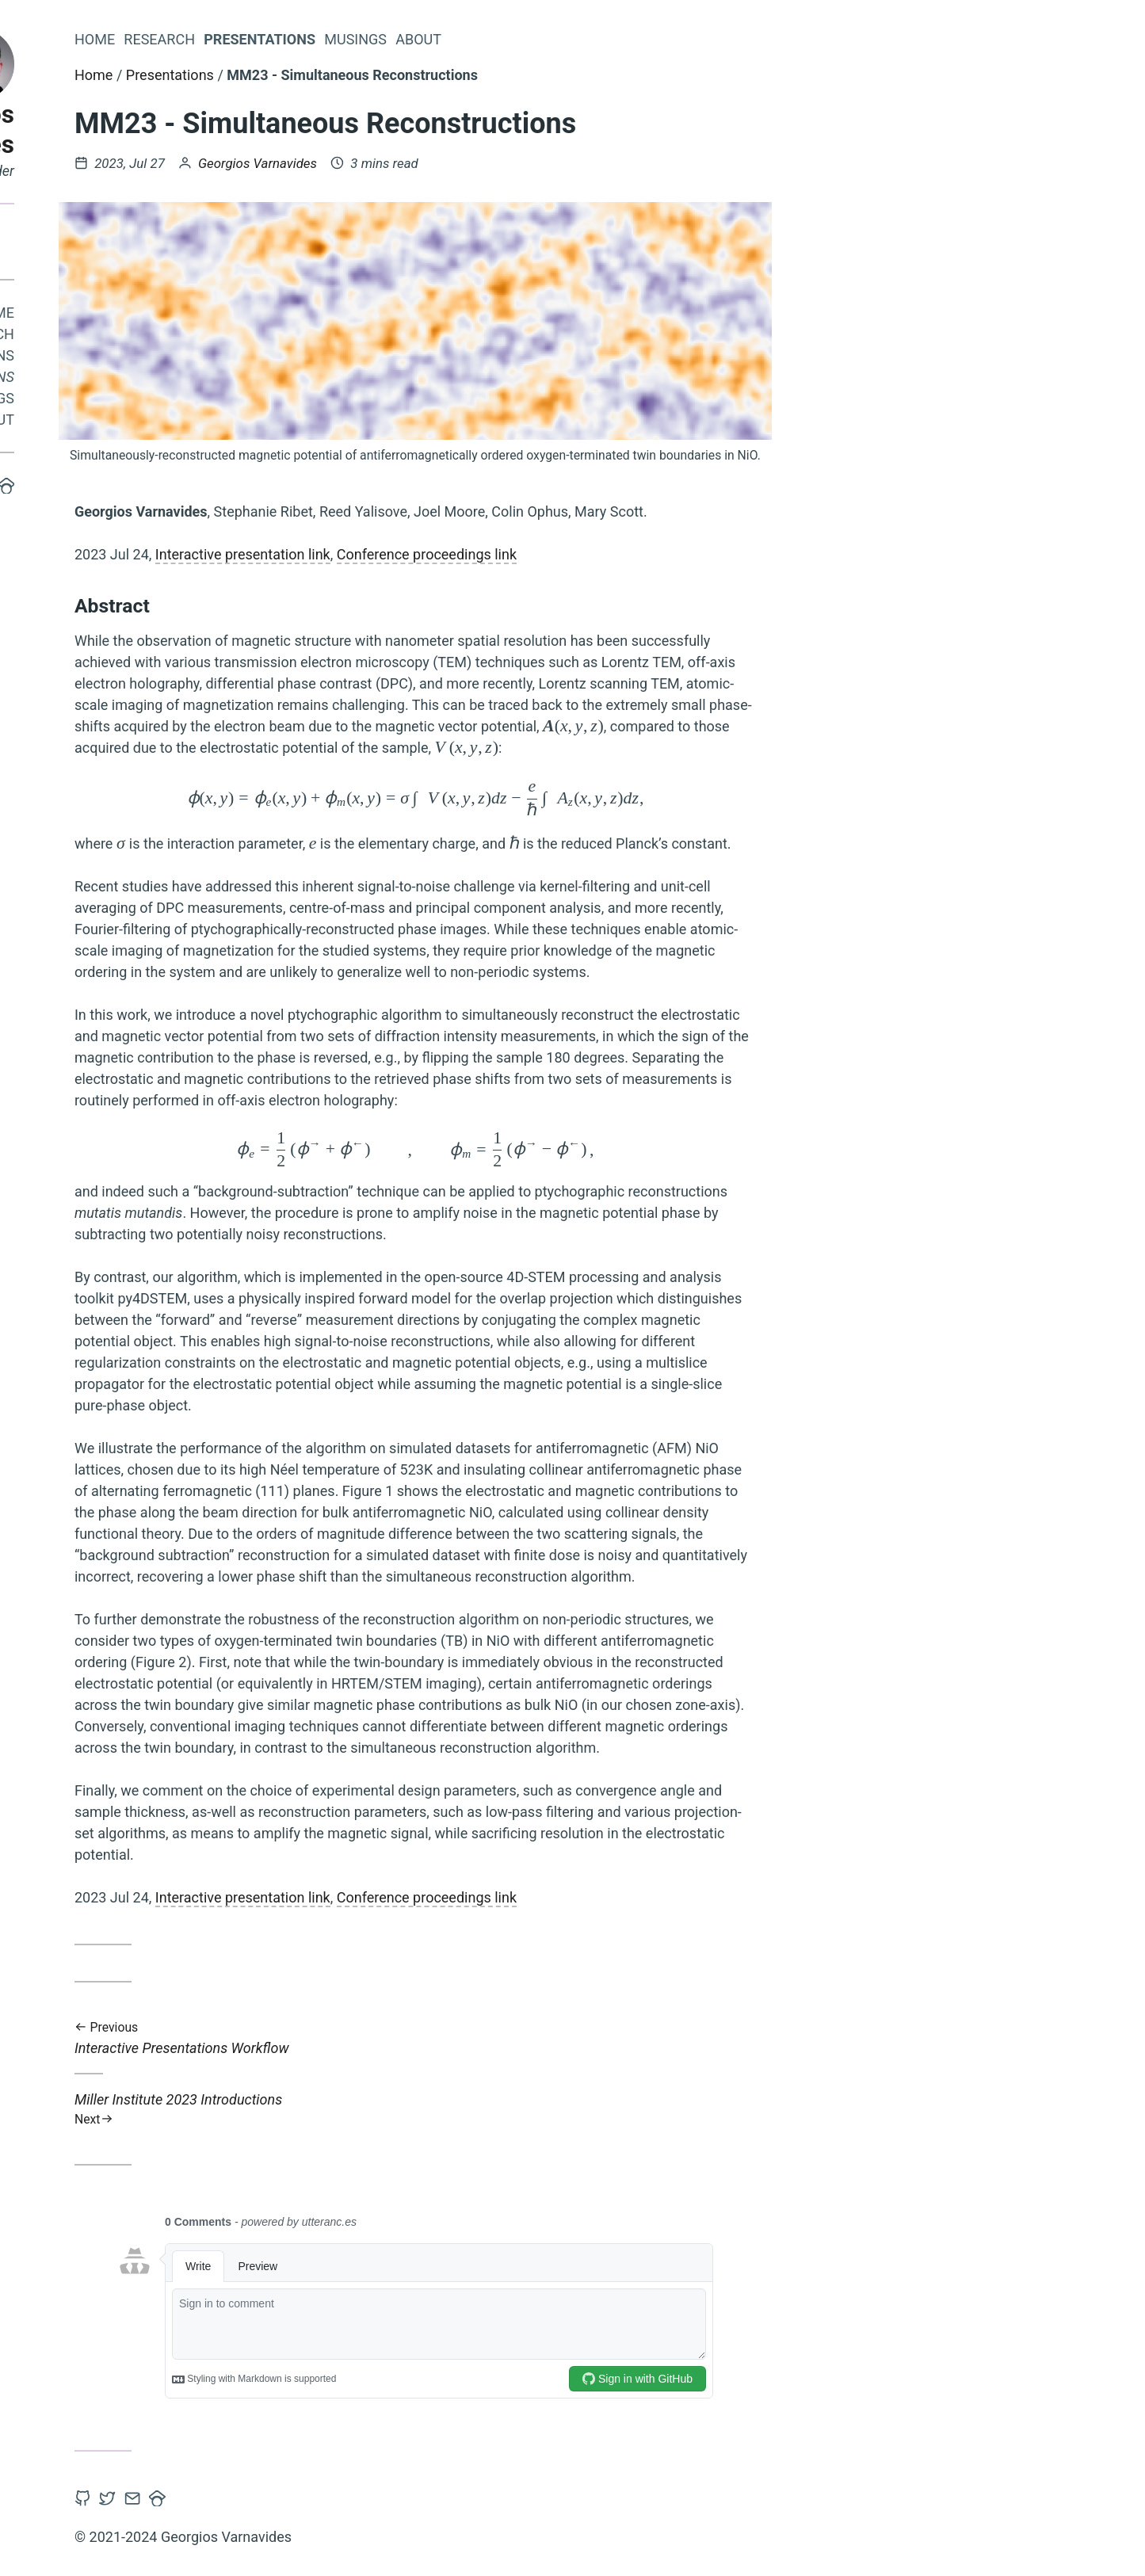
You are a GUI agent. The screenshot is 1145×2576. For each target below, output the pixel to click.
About (199, 423)
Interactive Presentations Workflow (623, 2038)
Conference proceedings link (634, 554)
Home (201, 316)
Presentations (169, 380)
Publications (173, 359)
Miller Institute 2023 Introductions (623, 2109)
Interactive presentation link (450, 554)
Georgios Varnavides (159, 129)
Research (186, 338)
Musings (190, 402)
